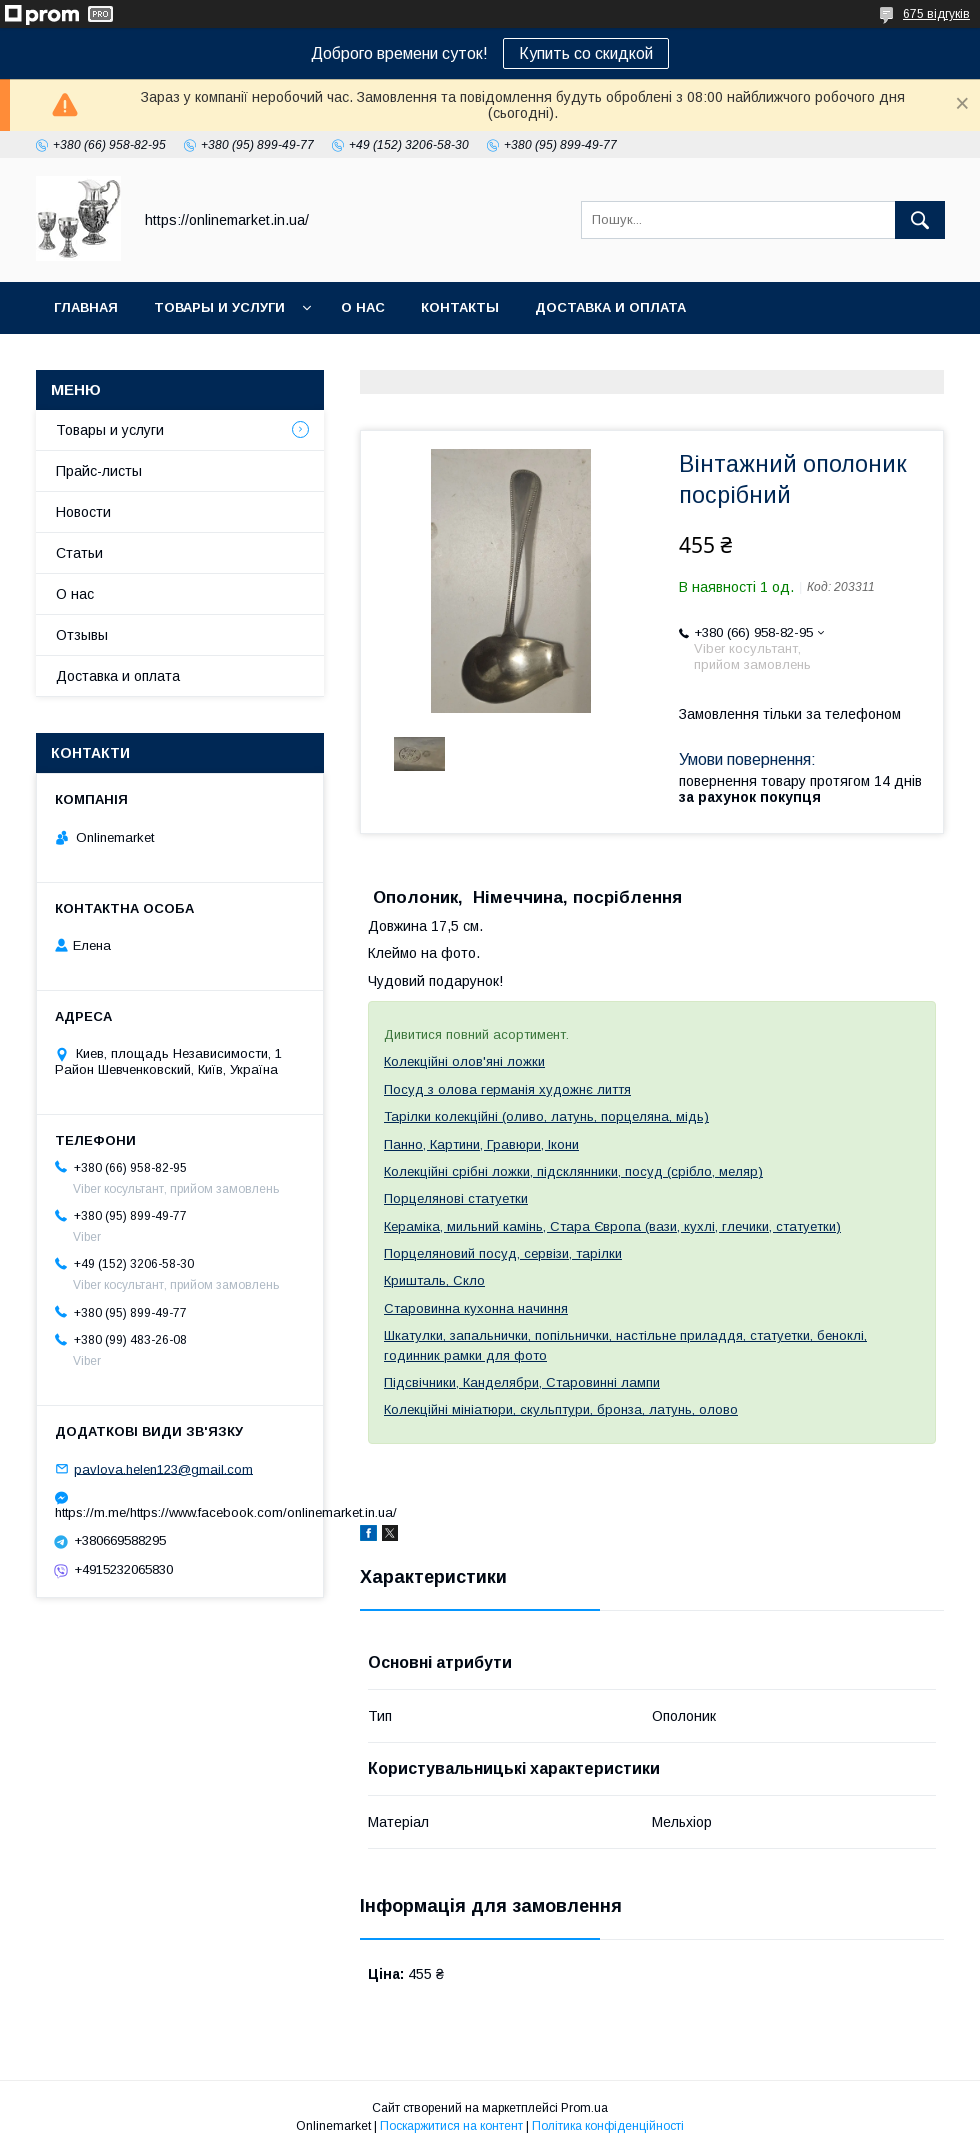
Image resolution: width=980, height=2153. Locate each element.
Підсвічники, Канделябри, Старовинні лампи (522, 1382)
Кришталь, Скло (434, 1280)
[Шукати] (920, 220)
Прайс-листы (99, 471)
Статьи (79, 553)
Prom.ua (584, 2108)
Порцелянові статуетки (456, 1198)
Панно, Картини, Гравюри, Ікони (481, 1144)
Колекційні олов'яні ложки (464, 1061)
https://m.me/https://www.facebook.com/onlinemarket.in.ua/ (180, 1512)
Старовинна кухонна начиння (476, 1308)
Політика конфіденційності (608, 2126)
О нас (363, 307)
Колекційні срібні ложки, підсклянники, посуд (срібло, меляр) (573, 1171)
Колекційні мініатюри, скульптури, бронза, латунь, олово (561, 1409)
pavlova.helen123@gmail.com (163, 1468)
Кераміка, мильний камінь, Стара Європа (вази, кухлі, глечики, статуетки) (612, 1226)
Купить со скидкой (586, 53)
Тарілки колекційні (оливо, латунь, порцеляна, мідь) (546, 1116)
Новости (83, 512)
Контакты (460, 307)
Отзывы (82, 635)
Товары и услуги (219, 307)
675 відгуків (936, 14)
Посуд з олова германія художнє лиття (507, 1089)
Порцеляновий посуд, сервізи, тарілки (503, 1253)
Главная (86, 307)
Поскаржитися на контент (451, 2126)
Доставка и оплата (610, 307)
